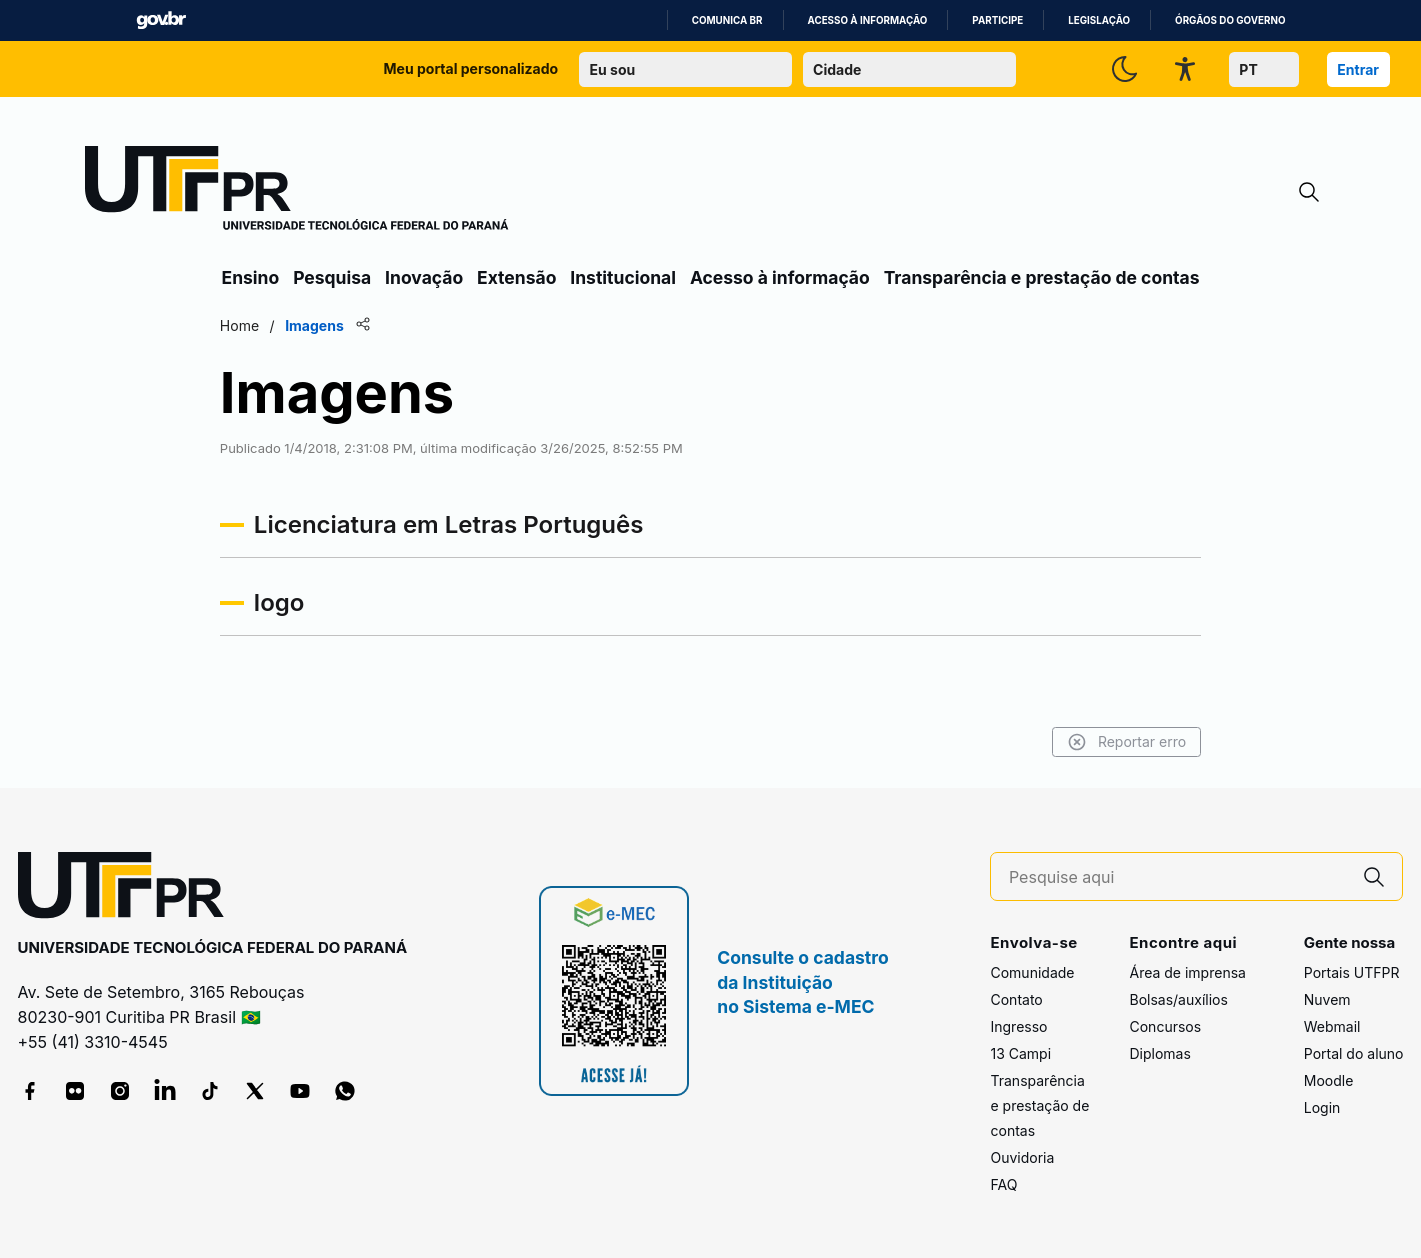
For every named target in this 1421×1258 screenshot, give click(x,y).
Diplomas (1159, 1053)
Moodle (1329, 1080)
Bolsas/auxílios (1178, 999)
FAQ (1003, 1184)
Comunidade (1032, 972)
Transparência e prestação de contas (1042, 277)
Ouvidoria (1022, 1157)
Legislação (1099, 20)
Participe (997, 20)
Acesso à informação (868, 20)
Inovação (424, 277)
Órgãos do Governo (1230, 20)
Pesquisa (332, 277)
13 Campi (1020, 1053)
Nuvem (1327, 999)
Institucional (623, 277)
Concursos (1165, 1026)
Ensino (251, 277)
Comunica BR (727, 20)
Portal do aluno (1354, 1053)
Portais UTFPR (1352, 972)
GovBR (161, 20)
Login (1322, 1107)
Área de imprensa (1187, 972)
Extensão (516, 277)
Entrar (1358, 69)
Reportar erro (1123, 742)
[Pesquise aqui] (1178, 877)
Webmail (1332, 1026)
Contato (1016, 999)
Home (243, 325)
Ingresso (1018, 1026)
